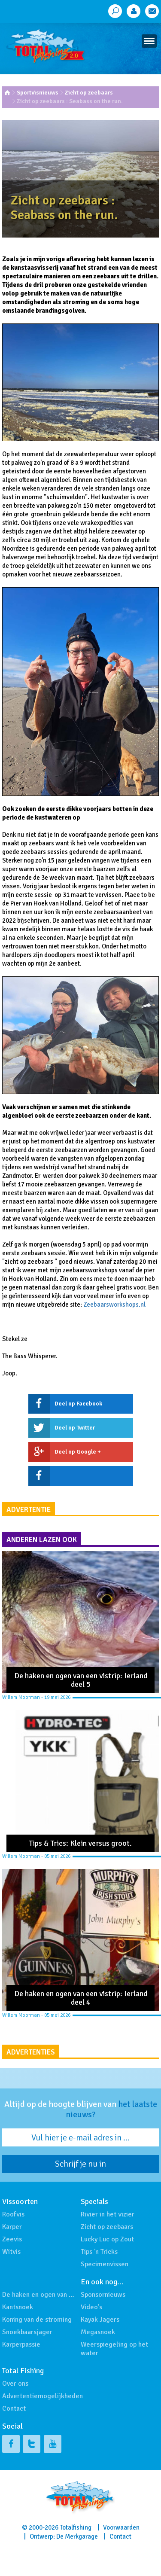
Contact (14, 2408)
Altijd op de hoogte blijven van (80, 2109)
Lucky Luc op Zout (107, 2239)
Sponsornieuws (103, 2294)
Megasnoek (98, 2332)
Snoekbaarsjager (27, 2332)
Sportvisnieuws (37, 92)
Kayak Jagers (100, 2319)
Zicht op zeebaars (89, 92)
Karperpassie (21, 2344)
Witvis (11, 2251)
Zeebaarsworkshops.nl (114, 1304)
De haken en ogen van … (38, 2294)
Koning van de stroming (37, 2319)
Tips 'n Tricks (99, 2251)
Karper (12, 2226)
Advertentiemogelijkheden (42, 2396)
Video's (91, 2307)
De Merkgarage (77, 2536)
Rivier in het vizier (107, 2214)
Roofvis (13, 2214)
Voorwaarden (121, 2527)
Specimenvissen (104, 2264)
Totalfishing (75, 2527)
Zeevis (12, 2239)
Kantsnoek (17, 2307)
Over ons (15, 2383)
